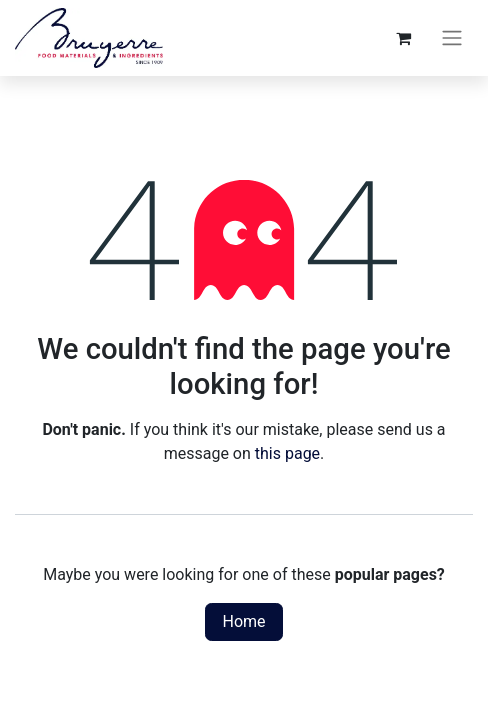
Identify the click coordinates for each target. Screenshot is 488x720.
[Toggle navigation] (452, 38)
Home (243, 621)
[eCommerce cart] (403, 38)
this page (287, 453)
